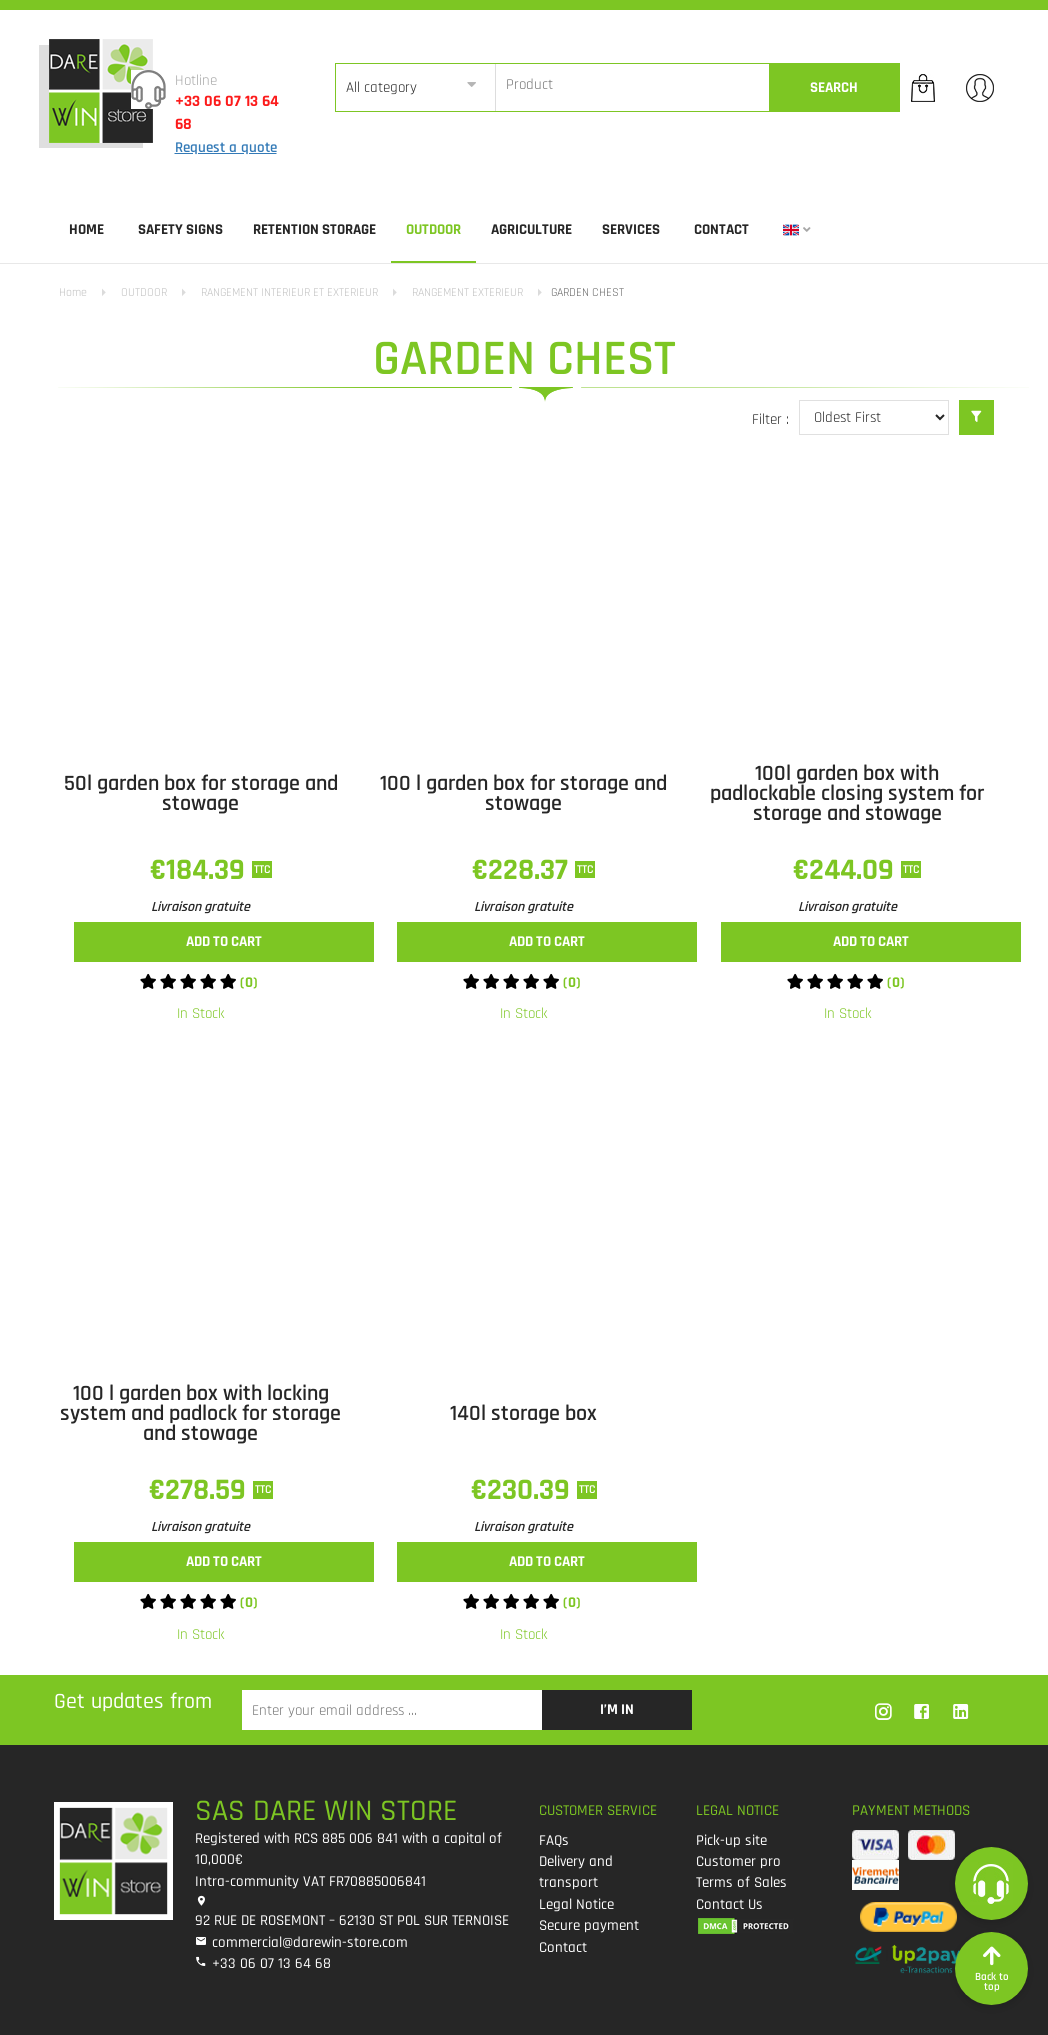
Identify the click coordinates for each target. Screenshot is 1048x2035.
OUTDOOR (433, 229)
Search (834, 87)
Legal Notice (576, 1904)
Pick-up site (731, 1840)
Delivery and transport (576, 1872)
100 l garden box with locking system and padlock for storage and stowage (200, 1414)
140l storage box (523, 1414)
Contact (721, 229)
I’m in (617, 1709)
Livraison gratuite (200, 907)
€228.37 (523, 870)
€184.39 (201, 870)
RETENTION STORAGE (314, 229)
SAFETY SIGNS (180, 229)
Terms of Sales (741, 1882)
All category (381, 87)
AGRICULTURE (531, 229)
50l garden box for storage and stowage (201, 794)
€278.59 (201, 1490)
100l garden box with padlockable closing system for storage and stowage (847, 794)
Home (86, 229)
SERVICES (631, 229)
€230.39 (524, 1490)
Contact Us (729, 1904)
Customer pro (738, 1861)
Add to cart (224, 941)
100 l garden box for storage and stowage (523, 794)
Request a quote (226, 147)
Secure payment (589, 1925)
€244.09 (847, 870)
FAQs (554, 1840)
